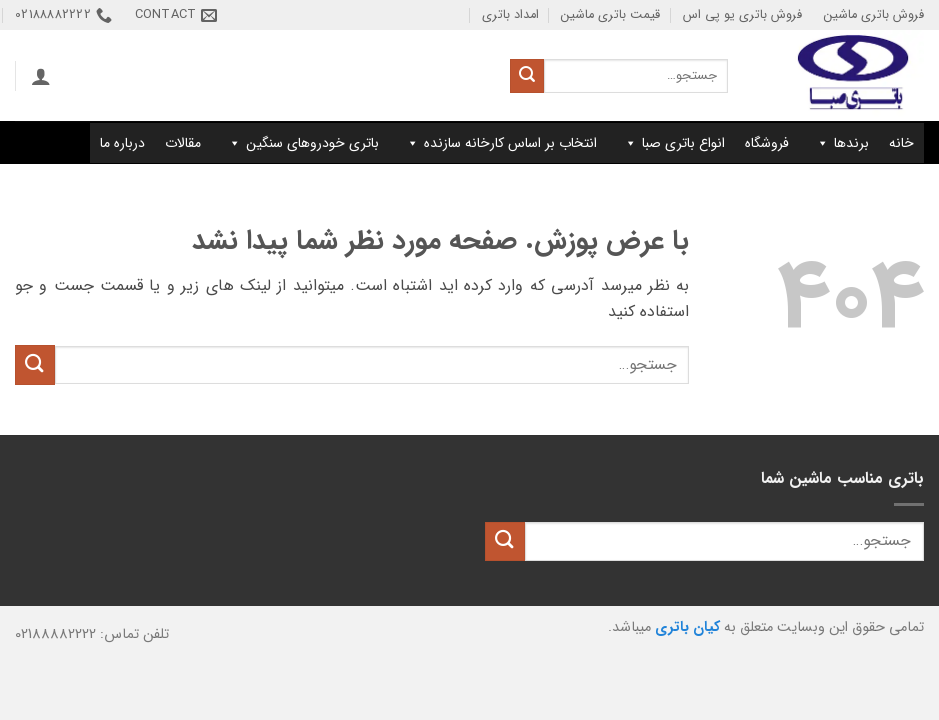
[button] (41, 76)
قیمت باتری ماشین (610, 15)
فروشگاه (767, 143)
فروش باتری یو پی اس (742, 15)
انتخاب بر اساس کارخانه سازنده (501, 143)
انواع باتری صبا (674, 143)
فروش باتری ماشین (874, 15)
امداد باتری (510, 15)
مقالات (183, 143)
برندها (842, 143)
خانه (901, 143)
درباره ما (122, 143)
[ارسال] (527, 76)
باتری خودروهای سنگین (303, 143)
